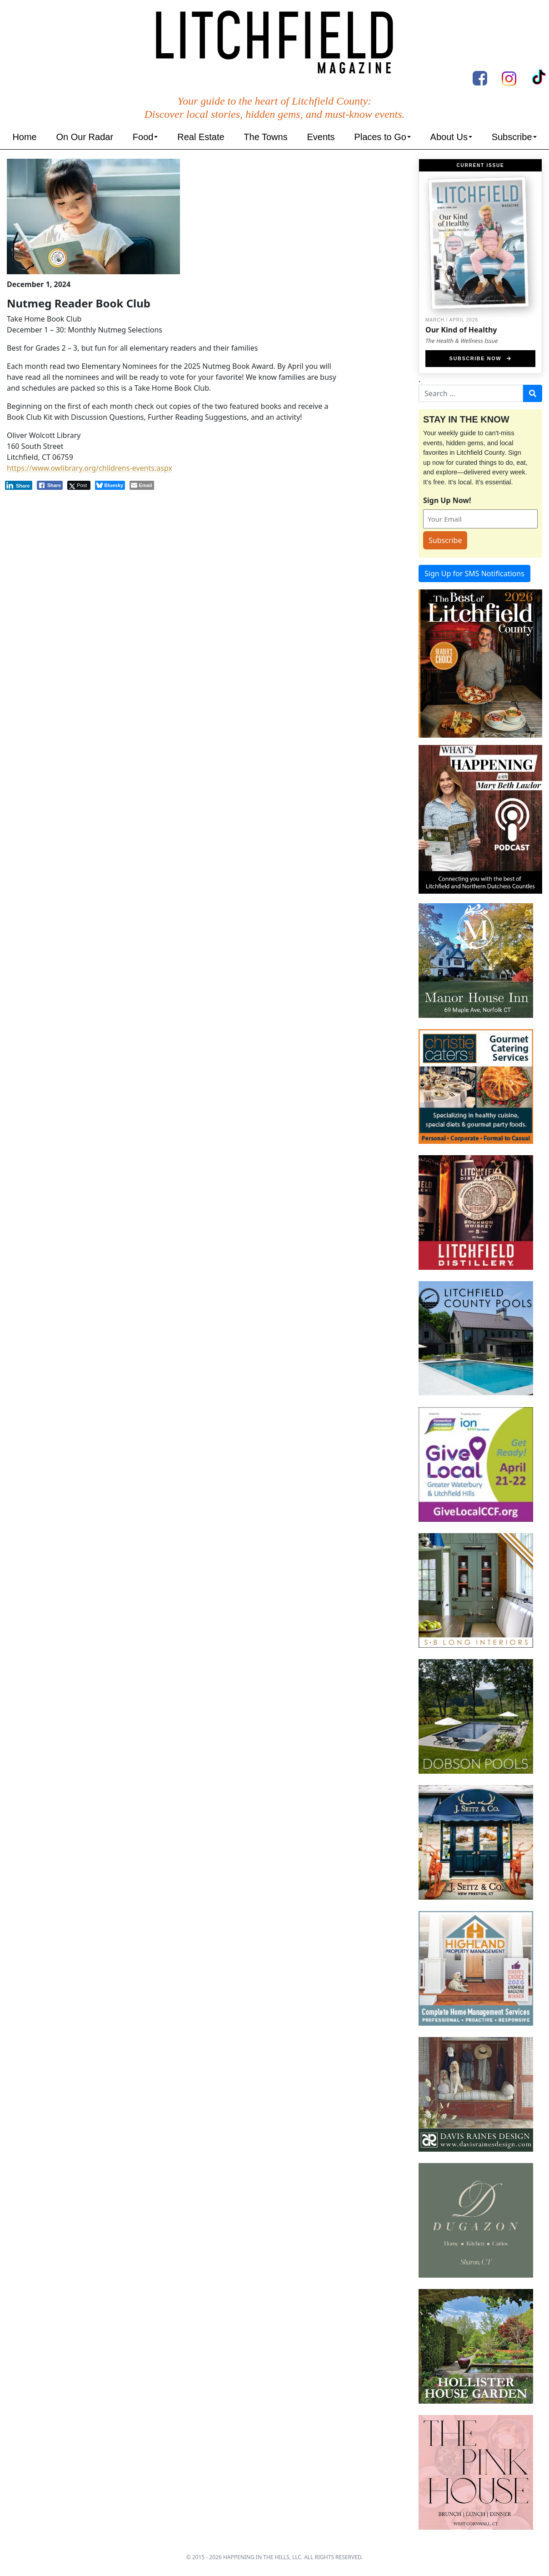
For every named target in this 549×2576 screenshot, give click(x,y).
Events (320, 137)
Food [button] (143, 137)
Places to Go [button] (380, 137)
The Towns (265, 137)
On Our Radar (84, 137)
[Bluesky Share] (110, 485)
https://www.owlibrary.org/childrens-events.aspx (89, 468)
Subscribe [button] (512, 137)
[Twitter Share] (78, 485)
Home (24, 137)
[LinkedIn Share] (18, 485)
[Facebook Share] (50, 485)
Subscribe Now (480, 358)
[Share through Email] (142, 485)
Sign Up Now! (447, 500)
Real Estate (200, 137)
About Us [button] (449, 137)
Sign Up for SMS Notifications (474, 574)
